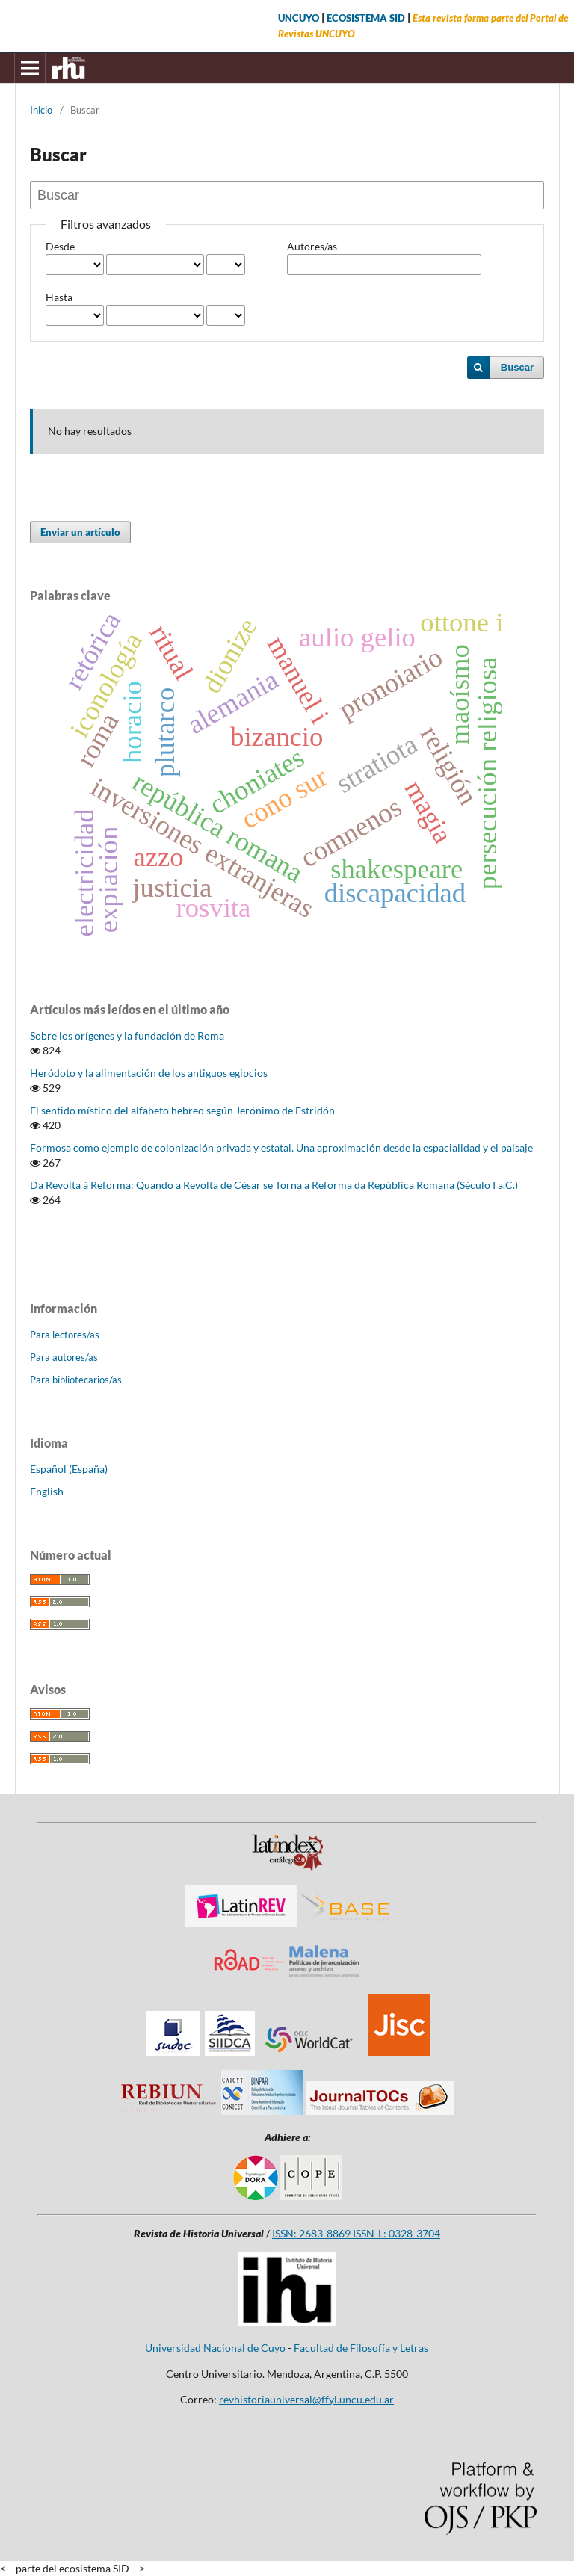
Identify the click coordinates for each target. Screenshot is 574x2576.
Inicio (41, 110)
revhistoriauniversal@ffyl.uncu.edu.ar (306, 2399)
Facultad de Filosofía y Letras (362, 2347)
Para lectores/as (64, 1335)
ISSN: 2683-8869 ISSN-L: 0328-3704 (356, 2233)
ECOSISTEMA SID (366, 18)
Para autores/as (64, 1357)
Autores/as (312, 246)
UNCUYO (298, 18)
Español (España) (69, 1468)
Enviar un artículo (80, 532)
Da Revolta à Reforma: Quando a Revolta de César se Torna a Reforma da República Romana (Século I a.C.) (274, 1185)
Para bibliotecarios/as (76, 1380)
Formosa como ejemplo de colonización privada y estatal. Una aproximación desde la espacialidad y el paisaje (281, 1147)
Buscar (517, 367)
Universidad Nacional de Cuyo (215, 2347)
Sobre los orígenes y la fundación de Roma (127, 1035)
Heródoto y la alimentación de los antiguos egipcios (149, 1072)
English (47, 1491)
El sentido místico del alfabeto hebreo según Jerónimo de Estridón (182, 1110)
